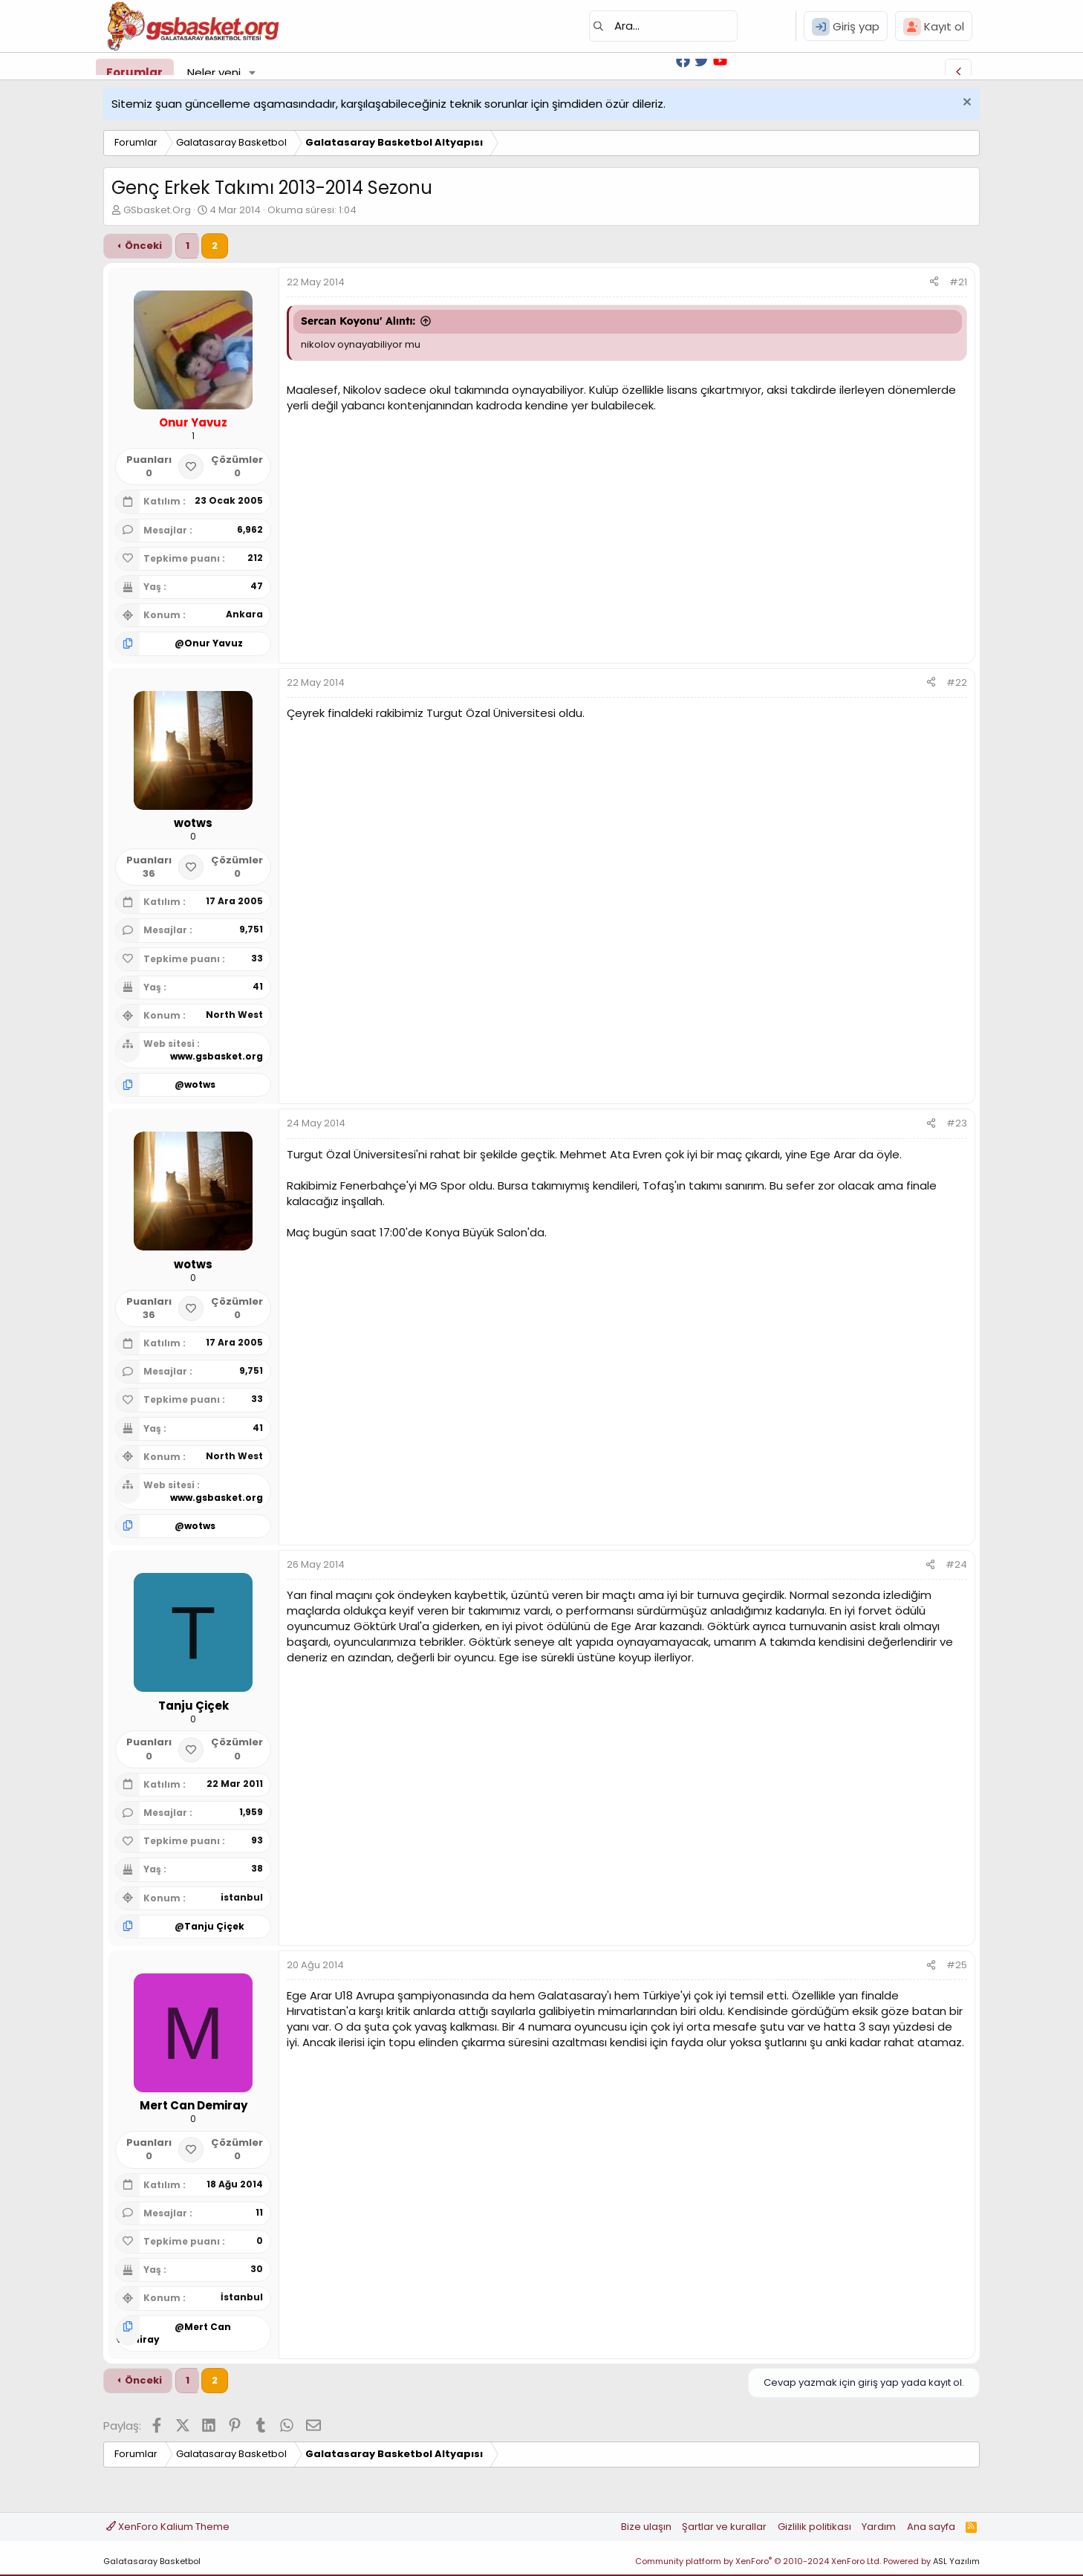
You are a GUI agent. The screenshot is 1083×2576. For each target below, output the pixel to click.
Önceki (143, 246)
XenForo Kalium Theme (168, 2527)
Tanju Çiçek (214, 1926)
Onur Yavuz (213, 643)
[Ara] (663, 26)
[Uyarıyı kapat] (965, 103)
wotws (199, 1084)
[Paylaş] (934, 282)
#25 (956, 1965)
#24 (956, 1564)
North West (234, 1014)
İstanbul (242, 2297)
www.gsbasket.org (216, 1056)
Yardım (879, 2527)
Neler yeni (214, 72)
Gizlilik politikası (814, 2527)
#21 (958, 282)
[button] (252, 72)
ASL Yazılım (956, 2561)
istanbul (242, 1897)
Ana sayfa (931, 2527)
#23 (956, 1123)
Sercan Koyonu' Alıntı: (358, 321)
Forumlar (134, 72)
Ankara (244, 614)
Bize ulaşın (646, 2527)
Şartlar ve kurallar (724, 2527)
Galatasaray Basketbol (152, 2561)
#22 (956, 682)
